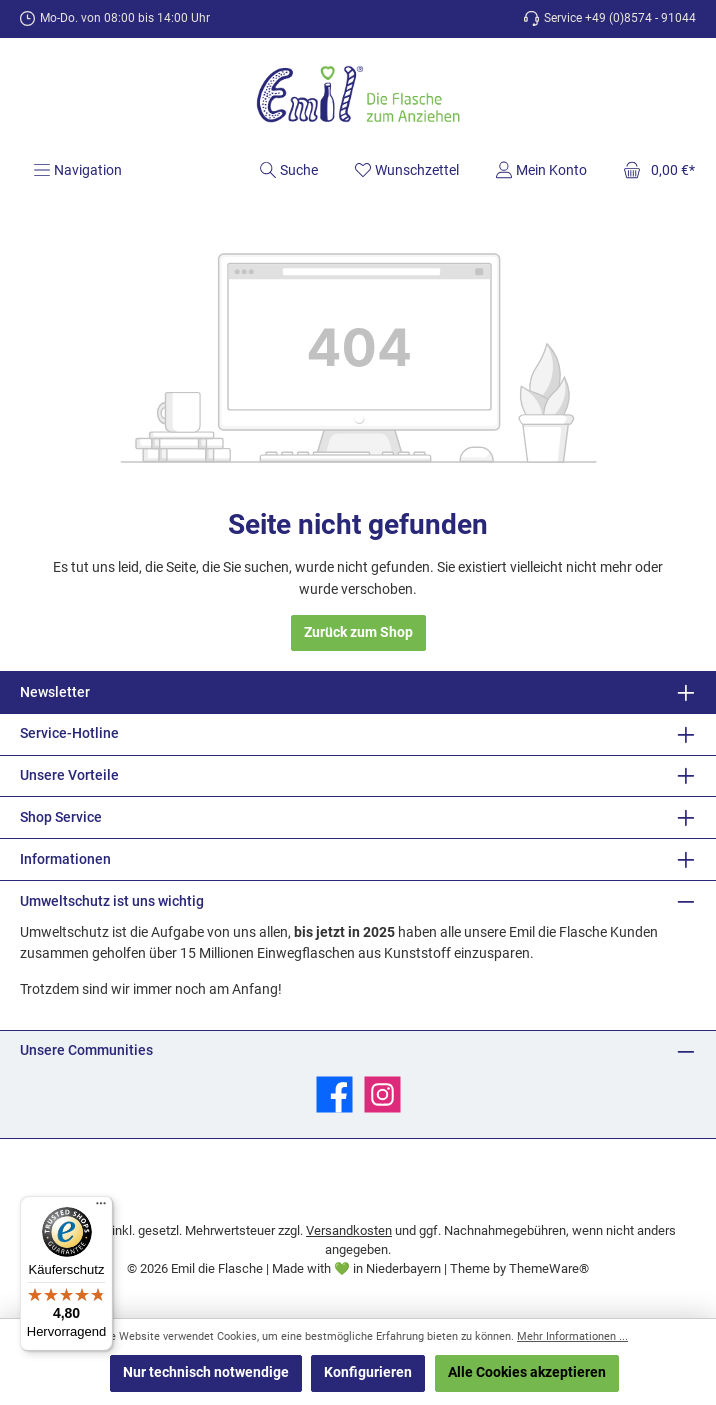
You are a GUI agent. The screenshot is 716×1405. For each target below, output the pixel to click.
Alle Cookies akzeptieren (527, 1372)
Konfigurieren (368, 1372)
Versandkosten (349, 1230)
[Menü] (77, 170)
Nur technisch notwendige (206, 1372)
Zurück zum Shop (358, 632)
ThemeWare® (549, 1268)
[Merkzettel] (406, 170)
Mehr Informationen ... (572, 1336)
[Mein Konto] (541, 170)
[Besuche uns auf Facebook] (334, 1094)
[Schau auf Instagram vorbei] (382, 1094)
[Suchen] (288, 170)
